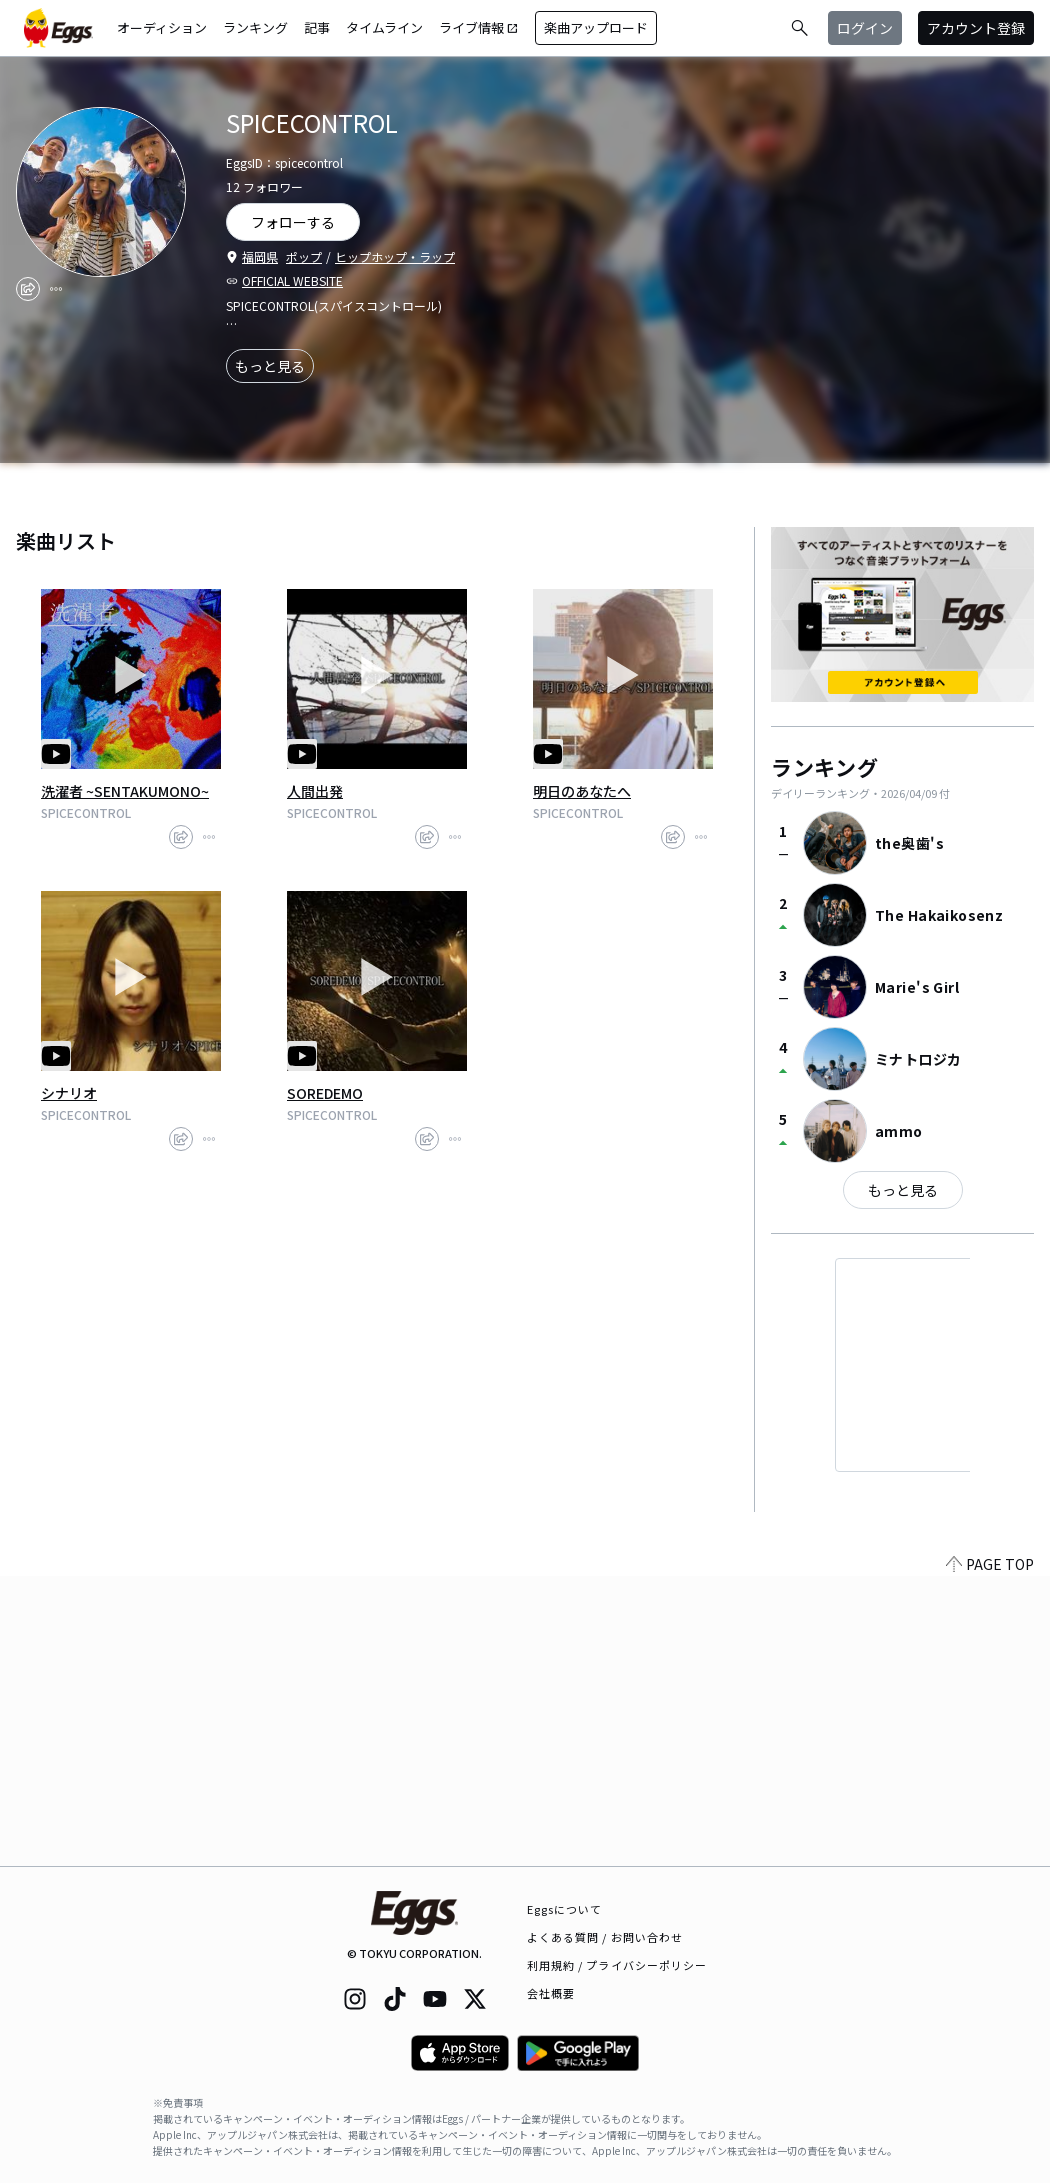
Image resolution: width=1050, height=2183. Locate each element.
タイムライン (384, 27)
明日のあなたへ (582, 791)
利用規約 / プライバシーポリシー (617, 1965)
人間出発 (315, 791)
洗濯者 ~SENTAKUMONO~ (125, 791)
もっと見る (270, 366)
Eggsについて (565, 1909)
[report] (56, 289)
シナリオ (69, 1093)
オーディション (162, 27)
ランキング (255, 27)
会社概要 (551, 1993)
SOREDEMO (325, 1093)
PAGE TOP (990, 1854)
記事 (317, 27)
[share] (28, 289)
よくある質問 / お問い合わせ (605, 1937)
